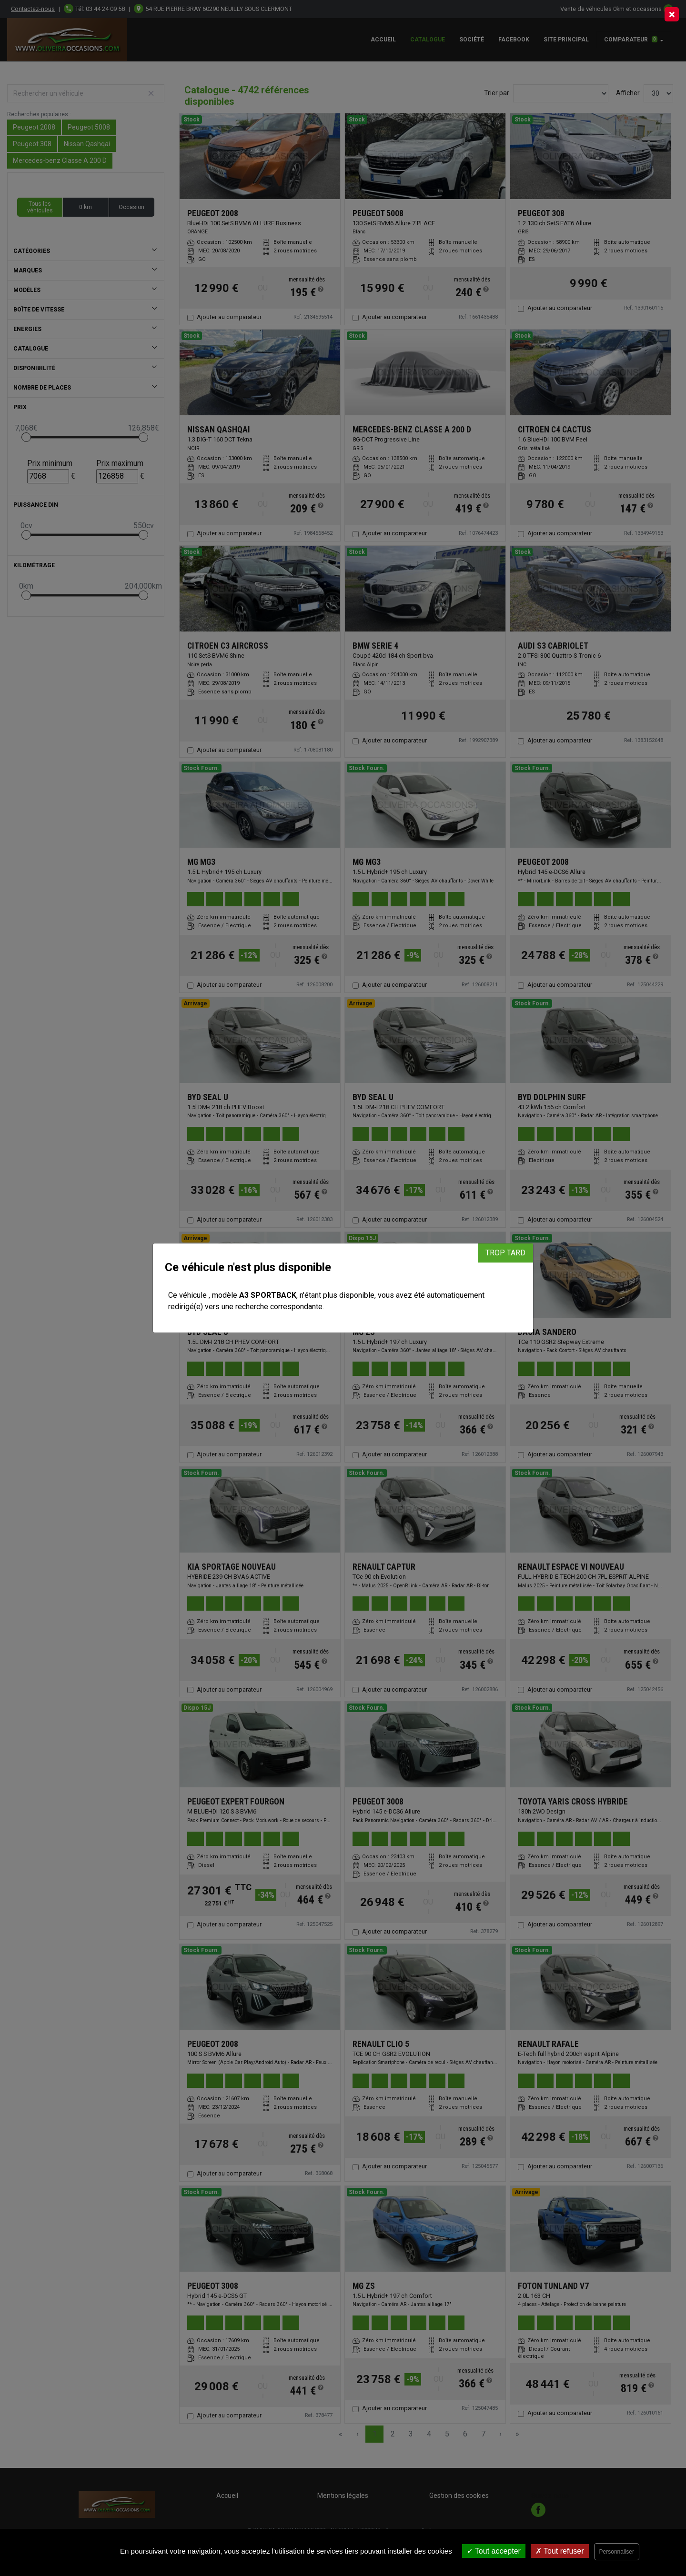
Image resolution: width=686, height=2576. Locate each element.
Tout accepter (494, 2551)
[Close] (672, 14)
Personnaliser (616, 2551)
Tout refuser (559, 2551)
